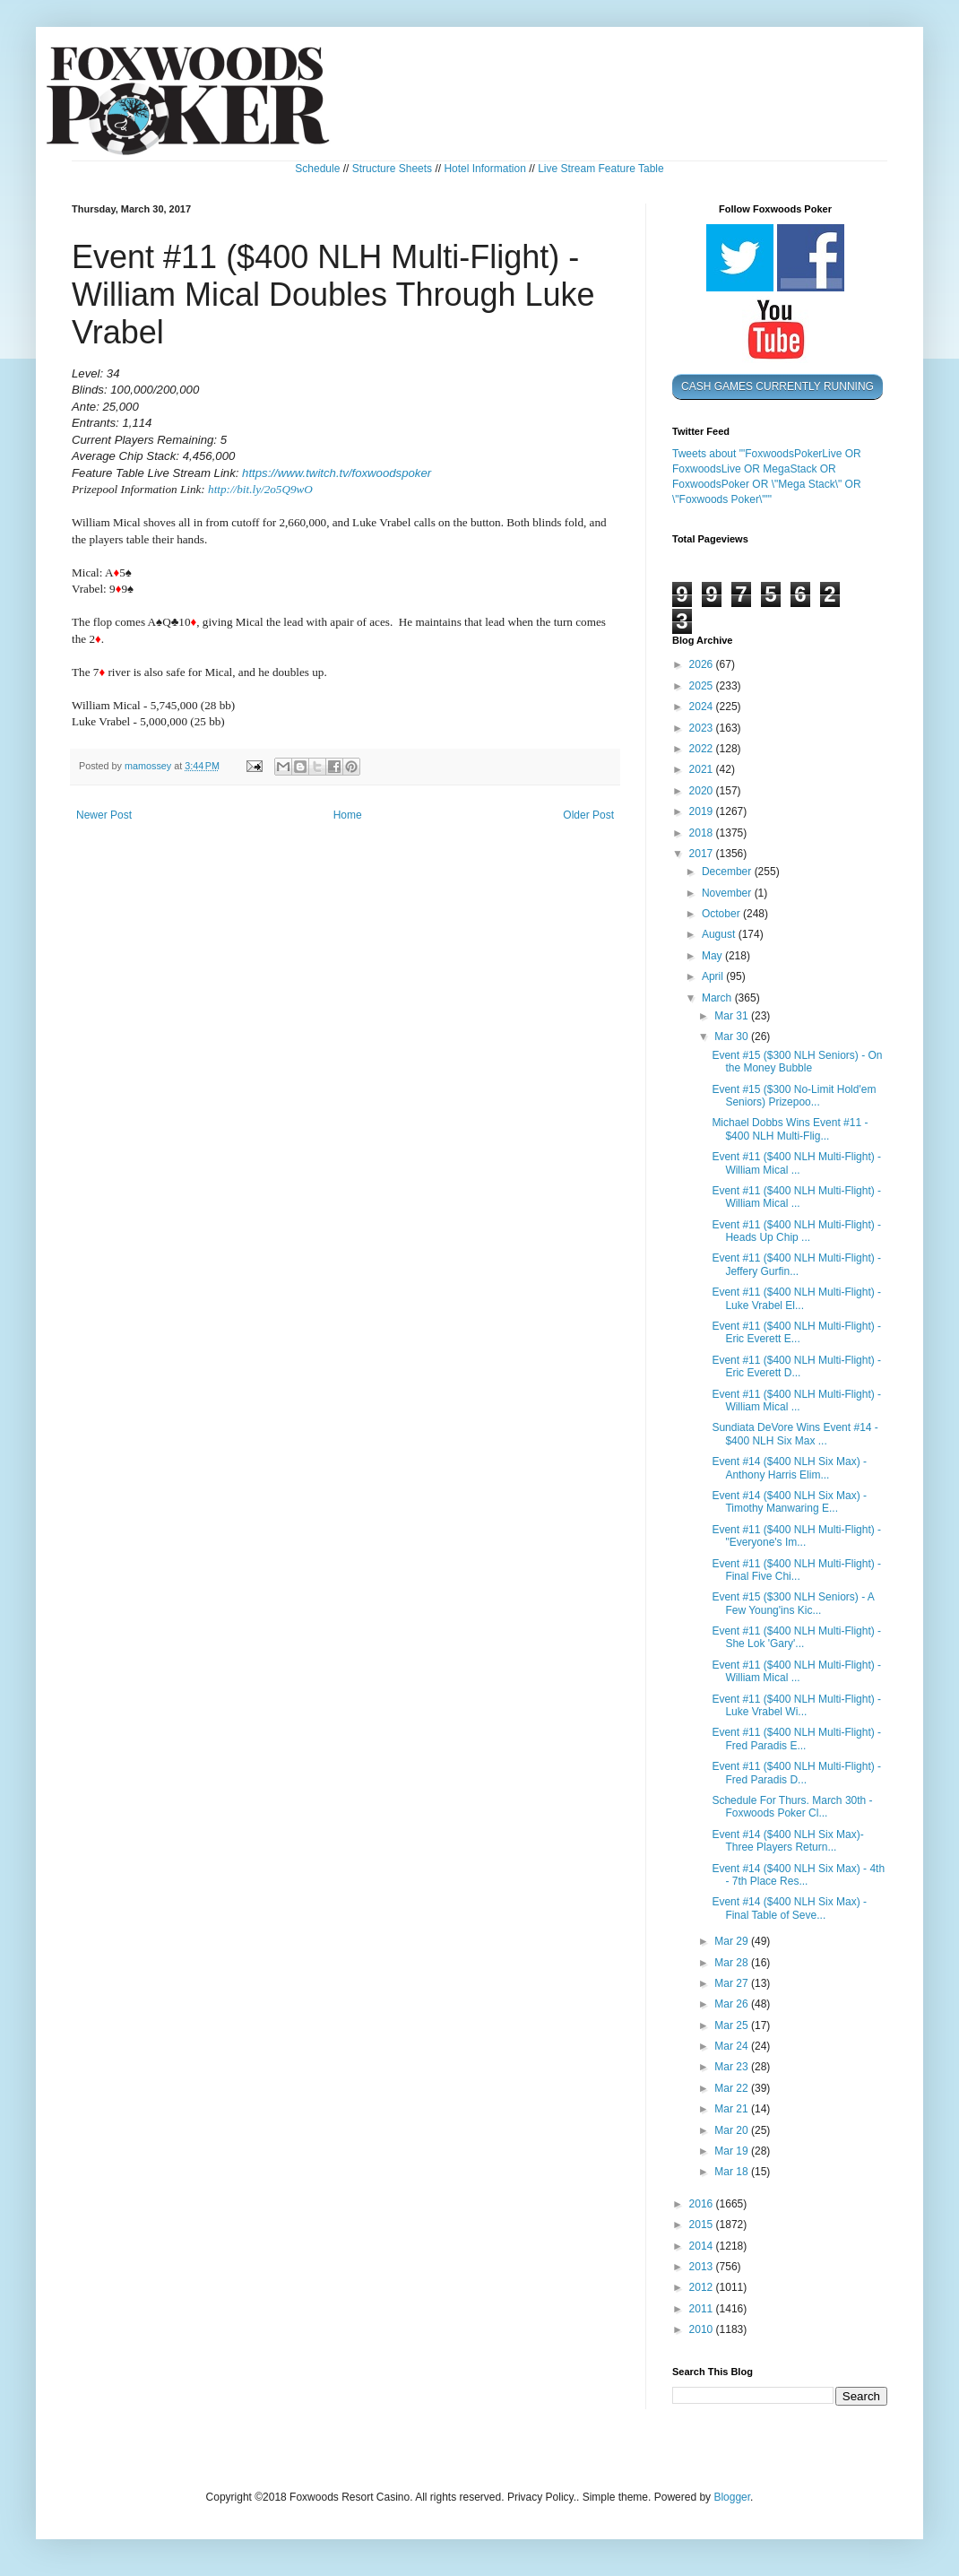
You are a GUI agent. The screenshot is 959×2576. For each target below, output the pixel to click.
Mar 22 (732, 2088)
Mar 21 (732, 2109)
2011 (702, 2309)
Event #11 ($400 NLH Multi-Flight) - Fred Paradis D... (796, 1772)
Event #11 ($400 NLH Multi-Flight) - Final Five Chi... (796, 1570)
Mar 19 (732, 2151)
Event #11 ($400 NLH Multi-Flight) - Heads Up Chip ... (796, 1231)
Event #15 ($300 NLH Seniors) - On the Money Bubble (797, 1061)
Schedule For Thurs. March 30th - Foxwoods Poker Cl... (792, 1806)
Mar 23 (732, 2066)
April (714, 976)
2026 (702, 664)
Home (347, 815)
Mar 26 (732, 2004)
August (720, 934)
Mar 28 (732, 1962)
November (728, 893)
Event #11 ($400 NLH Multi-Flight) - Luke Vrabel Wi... (796, 1705)
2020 (702, 791)
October (722, 913)
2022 (702, 748)
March (718, 998)
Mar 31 (732, 1016)
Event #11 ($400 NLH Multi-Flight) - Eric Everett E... (796, 1332)
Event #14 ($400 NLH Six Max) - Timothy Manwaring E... (789, 1501)
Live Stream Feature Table (601, 168)
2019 (702, 811)
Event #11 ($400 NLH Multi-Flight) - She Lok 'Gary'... (796, 1637)
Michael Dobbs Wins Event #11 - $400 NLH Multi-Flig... (790, 1128)
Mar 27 (732, 1983)
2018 (702, 833)
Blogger (731, 2497)
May (713, 956)
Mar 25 (732, 2025)
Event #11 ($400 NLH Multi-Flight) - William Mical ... (796, 1162)
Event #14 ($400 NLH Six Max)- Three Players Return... (787, 1840)
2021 (702, 769)
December (728, 871)
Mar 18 (732, 2171)
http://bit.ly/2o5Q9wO (260, 489)
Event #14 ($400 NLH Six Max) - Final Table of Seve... (789, 1908)
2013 (702, 2266)
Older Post (588, 815)
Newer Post (104, 815)
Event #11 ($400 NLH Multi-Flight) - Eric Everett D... (796, 1366)
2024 (702, 706)
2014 (702, 2246)
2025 (702, 686)
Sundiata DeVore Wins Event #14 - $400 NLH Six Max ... (794, 1433)
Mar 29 (732, 1941)
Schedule (317, 168)
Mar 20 (732, 2130)
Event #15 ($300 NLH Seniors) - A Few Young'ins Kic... (793, 1603)
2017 (702, 853)
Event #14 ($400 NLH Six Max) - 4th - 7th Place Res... (798, 1874)
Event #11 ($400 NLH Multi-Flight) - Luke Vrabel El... (796, 1298)
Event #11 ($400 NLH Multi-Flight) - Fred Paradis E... (796, 1738)
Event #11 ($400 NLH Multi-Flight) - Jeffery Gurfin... (796, 1264)
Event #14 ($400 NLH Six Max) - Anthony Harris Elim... (789, 1467)
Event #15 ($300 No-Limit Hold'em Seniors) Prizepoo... (794, 1095)
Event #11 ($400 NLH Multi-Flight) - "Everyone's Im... (796, 1535)
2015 (702, 2224)
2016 (702, 2204)
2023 (702, 728)
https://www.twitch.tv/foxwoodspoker (336, 473)
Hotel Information (484, 168)
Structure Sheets (392, 168)
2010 (702, 2329)
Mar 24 (732, 2046)
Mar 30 (732, 1036)
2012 (702, 2287)
